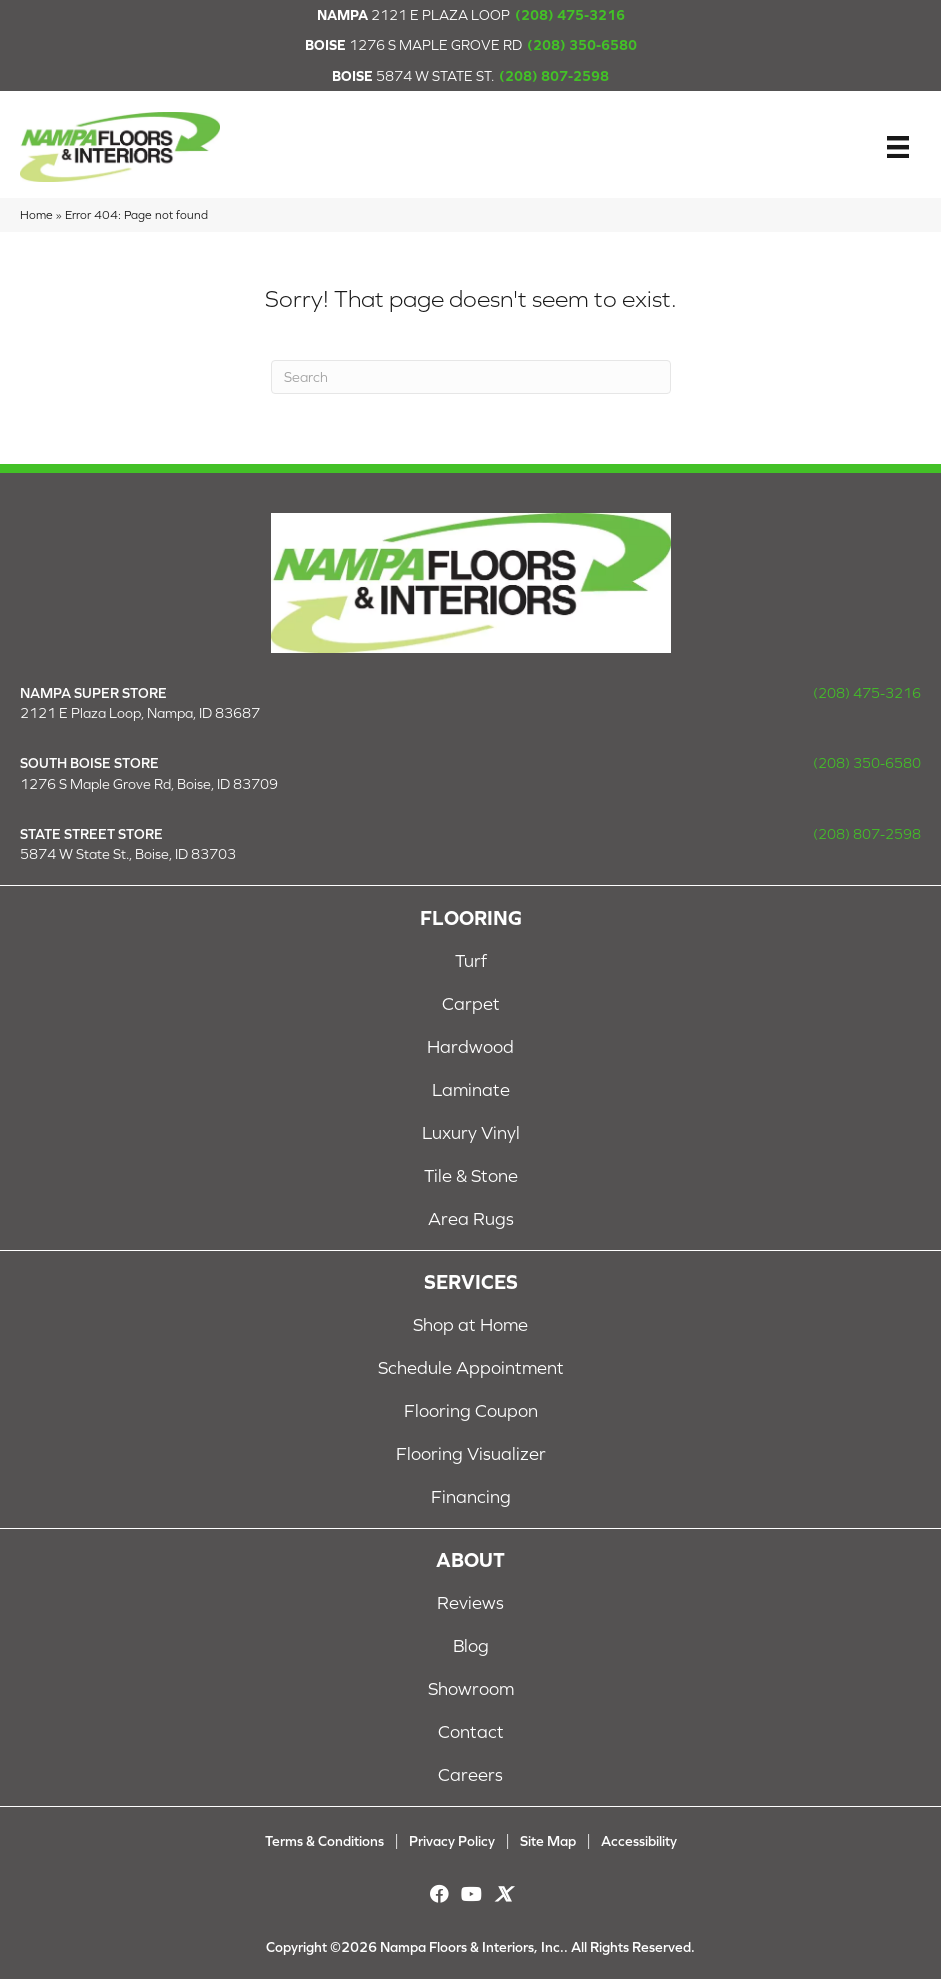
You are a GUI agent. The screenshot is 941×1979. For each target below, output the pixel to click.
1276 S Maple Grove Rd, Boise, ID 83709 (149, 784)
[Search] (471, 377)
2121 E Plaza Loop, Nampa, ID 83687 (140, 713)
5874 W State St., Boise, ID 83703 (128, 854)
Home (36, 214)
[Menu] (898, 147)
